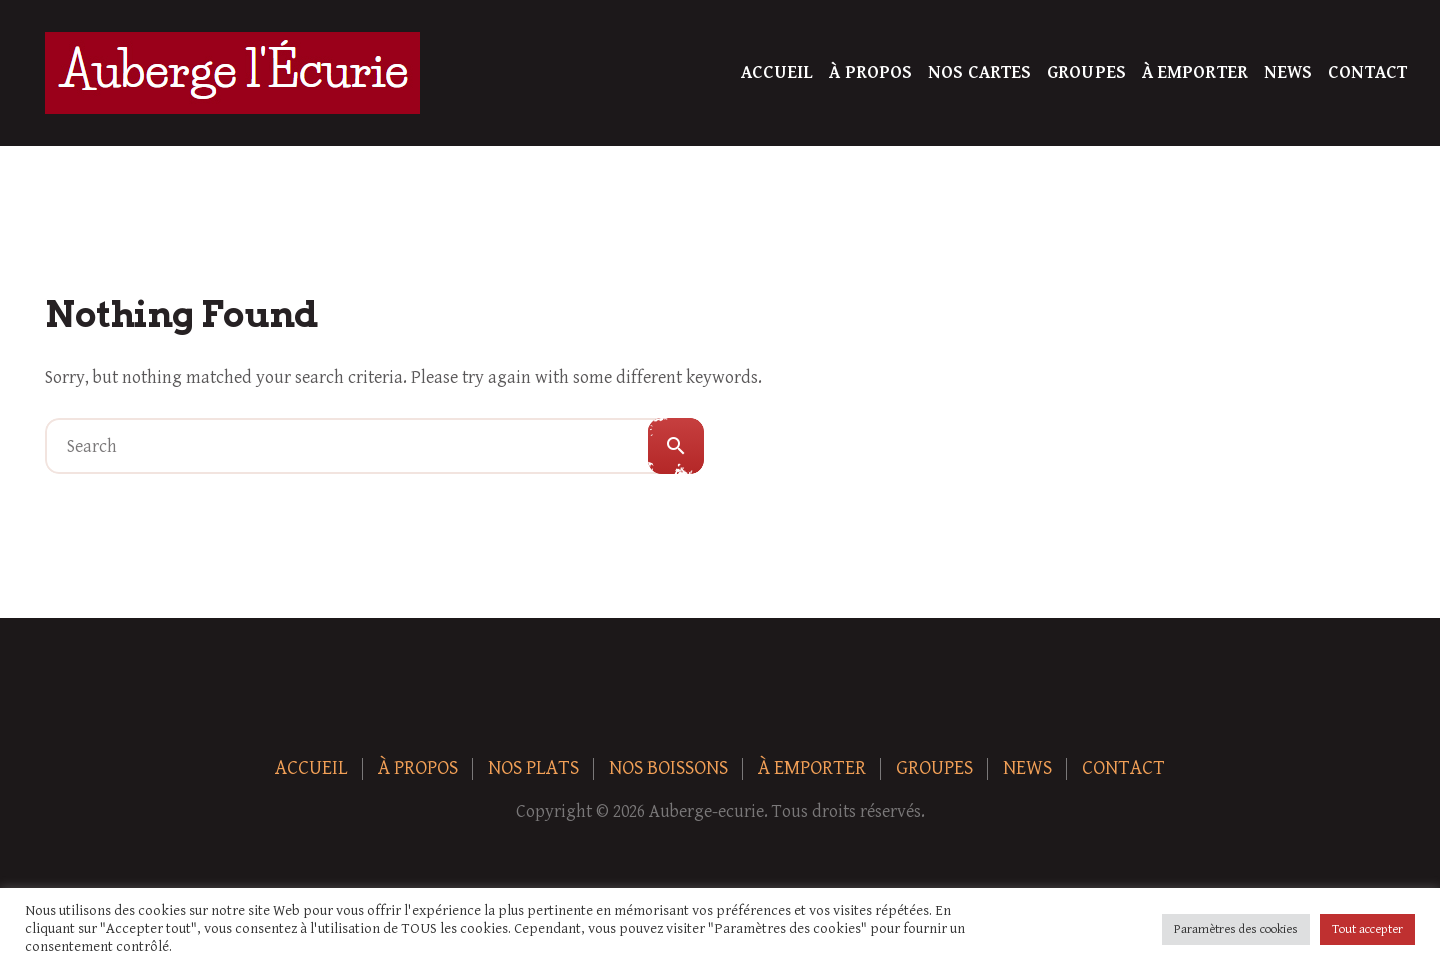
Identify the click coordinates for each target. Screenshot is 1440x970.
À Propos (870, 72)
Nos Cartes (979, 72)
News (1288, 72)
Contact (1367, 72)
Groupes (1086, 72)
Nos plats (533, 768)
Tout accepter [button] (1367, 929)
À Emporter (1195, 72)
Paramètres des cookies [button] (1236, 929)
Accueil (777, 72)
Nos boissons (668, 768)
